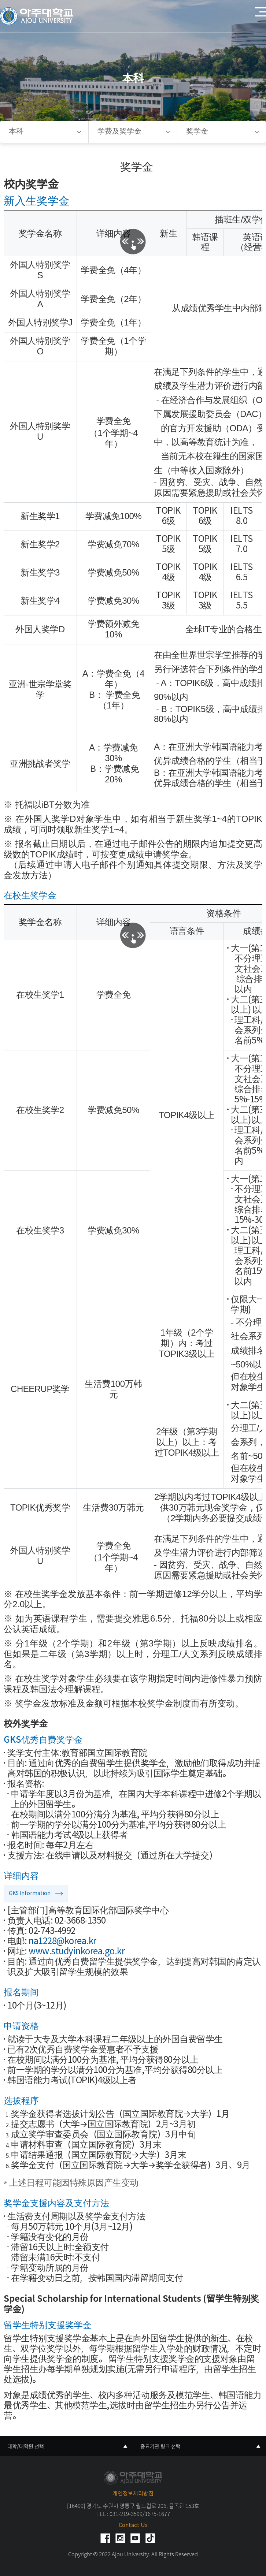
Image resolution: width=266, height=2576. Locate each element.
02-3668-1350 (80, 1921)
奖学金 (197, 131)
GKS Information (30, 1893)
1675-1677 (157, 2514)
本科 (16, 131)
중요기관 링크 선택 (160, 2446)
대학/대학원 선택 (25, 2446)
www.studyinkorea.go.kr (77, 1952)
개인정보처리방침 (133, 2494)
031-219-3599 (126, 2514)
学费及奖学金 (119, 131)
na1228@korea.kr (62, 1941)
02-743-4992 (52, 1931)
